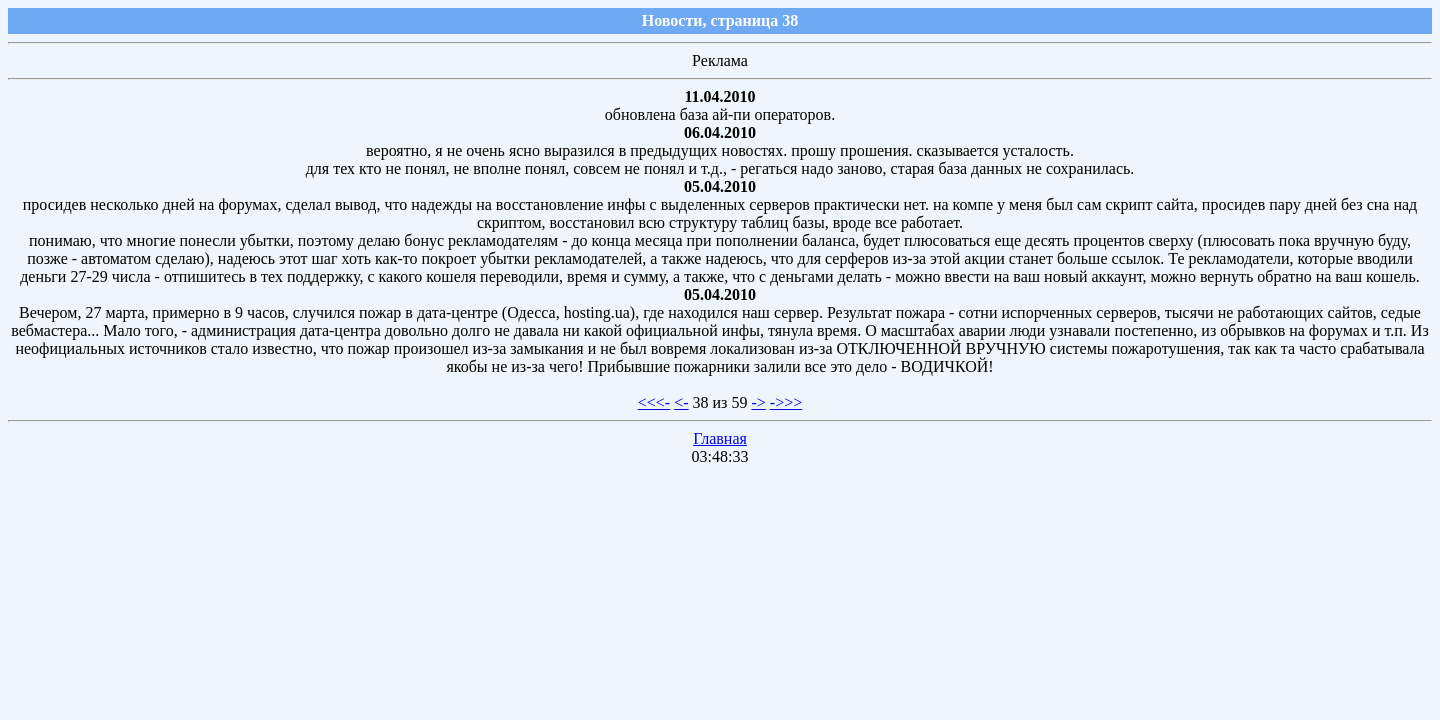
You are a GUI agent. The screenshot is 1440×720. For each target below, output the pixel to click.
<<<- (654, 402)
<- (681, 402)
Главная (720, 438)
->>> (786, 402)
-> (758, 402)
